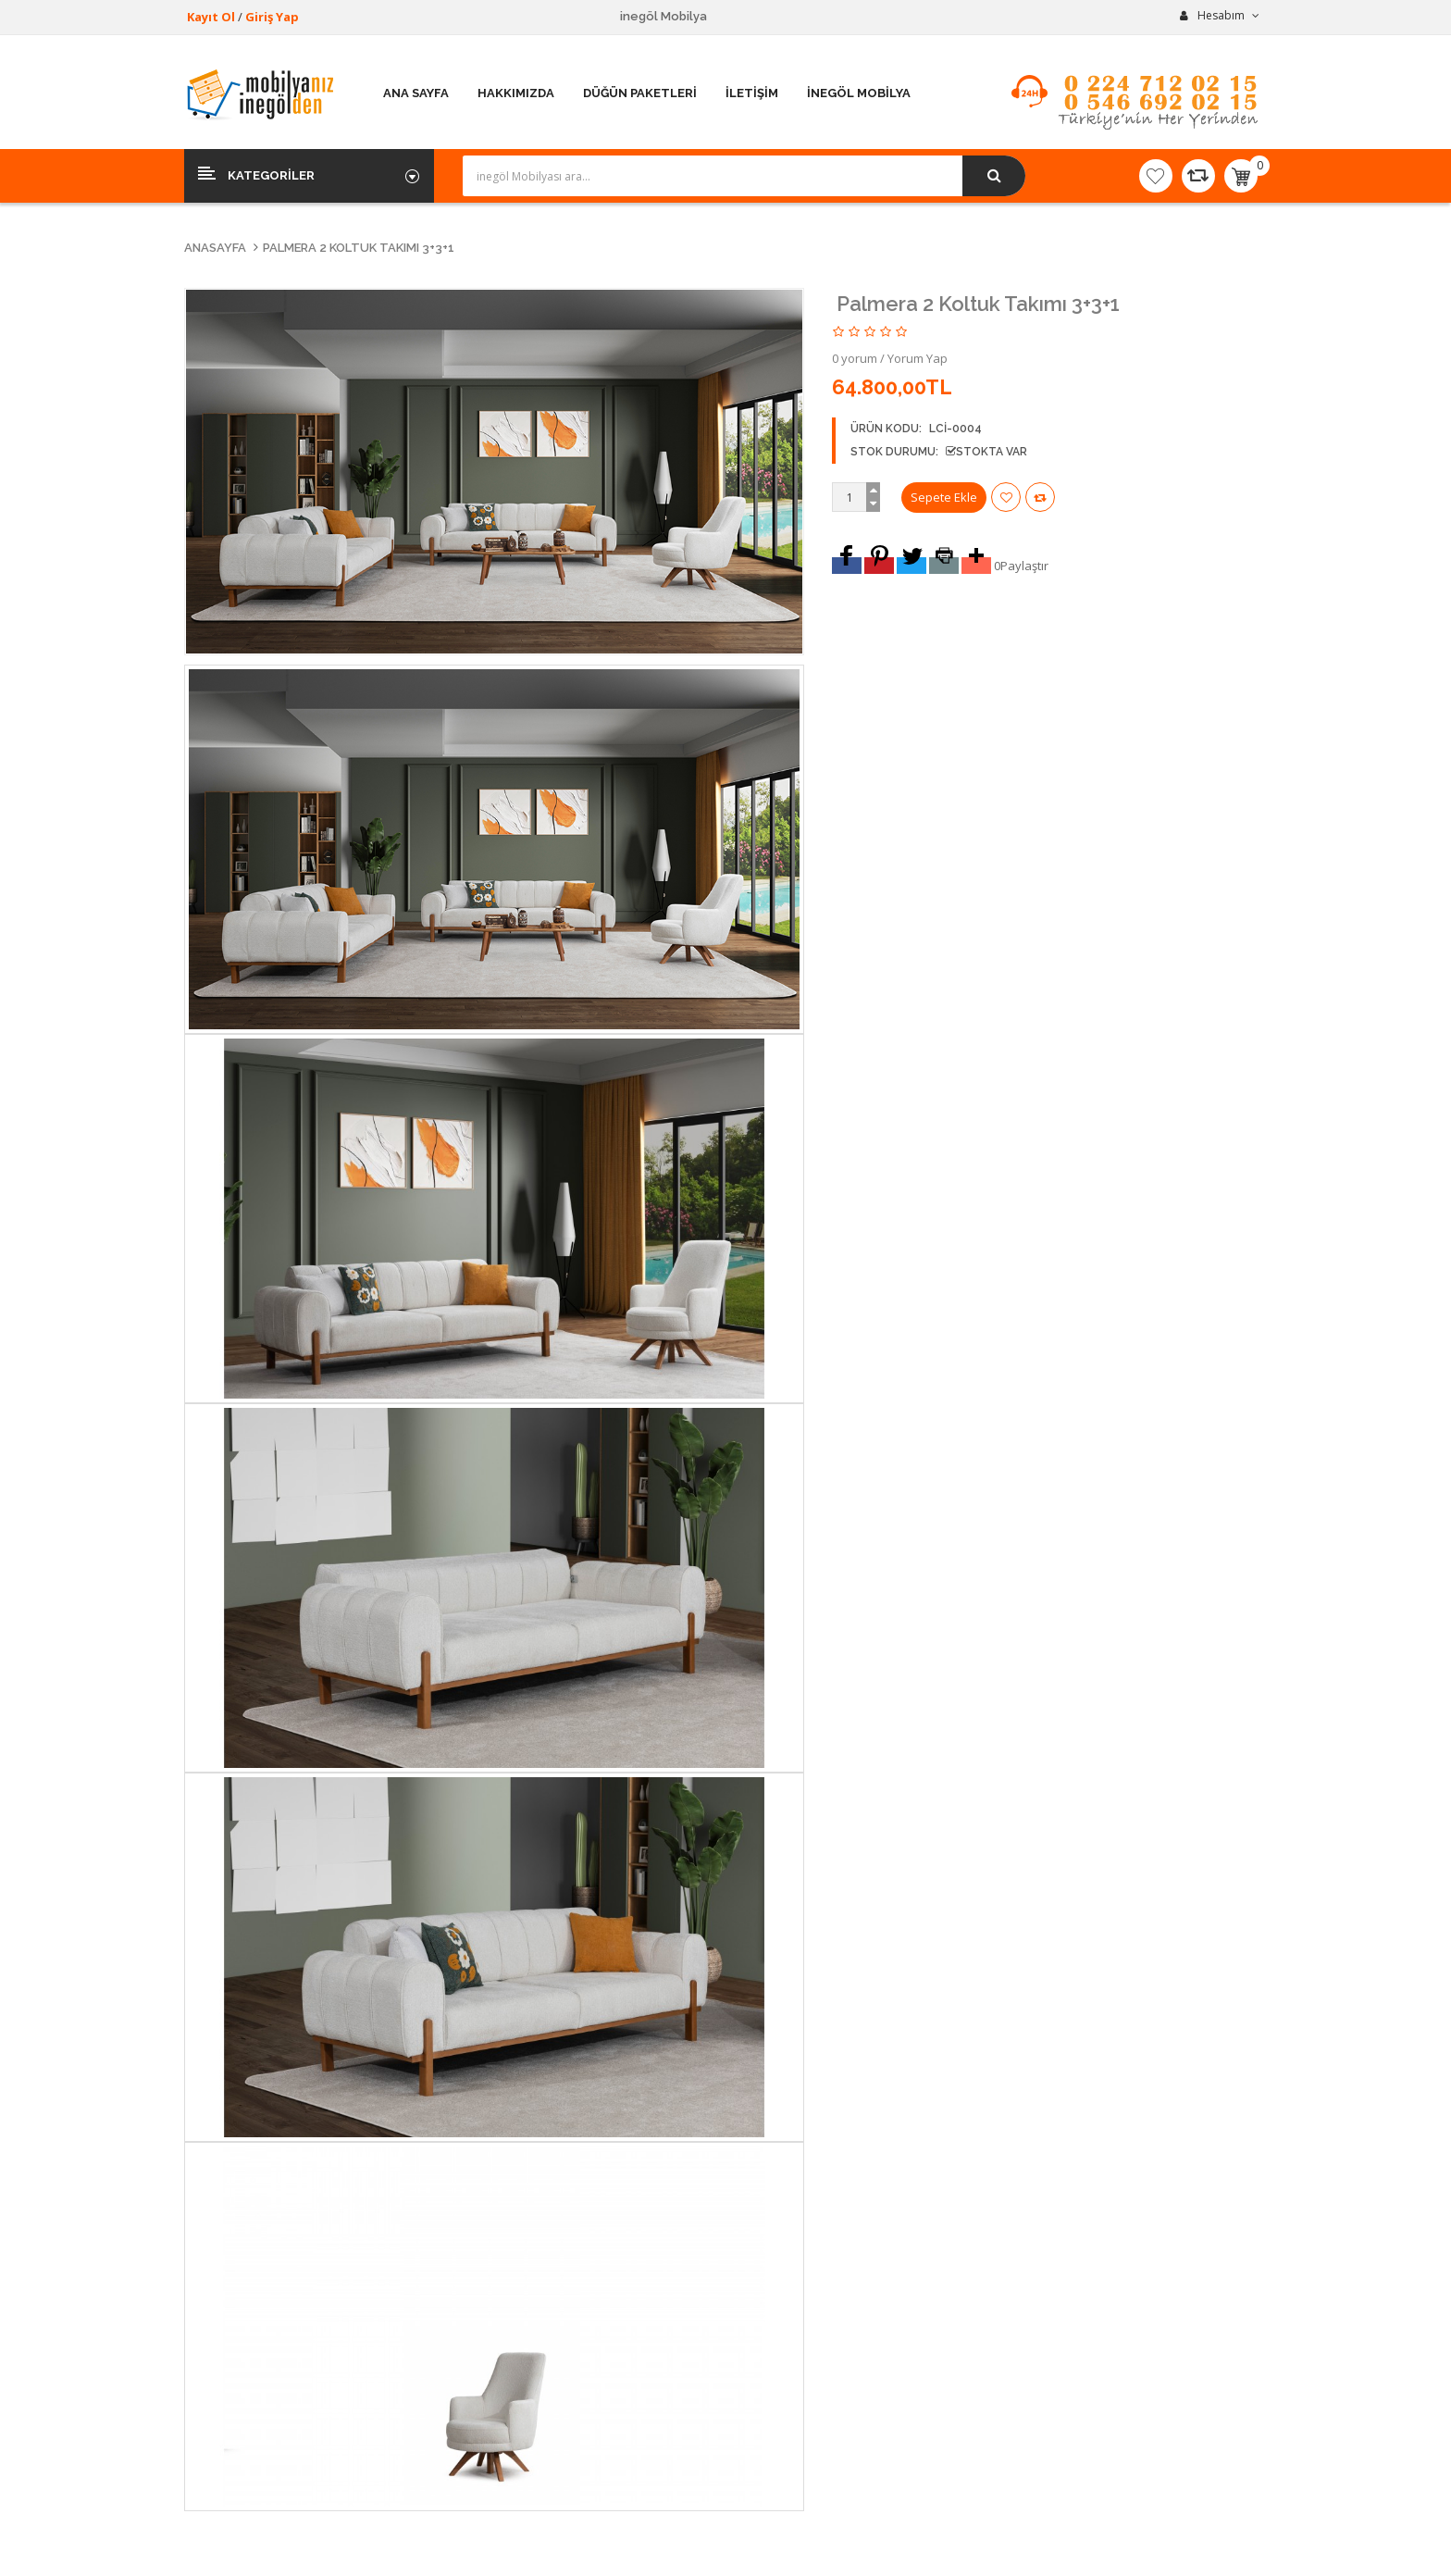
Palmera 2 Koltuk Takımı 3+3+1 (358, 248)
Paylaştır (1024, 565)
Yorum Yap (917, 358)
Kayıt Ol (211, 16)
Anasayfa (215, 248)
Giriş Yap (272, 16)
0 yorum (854, 358)
